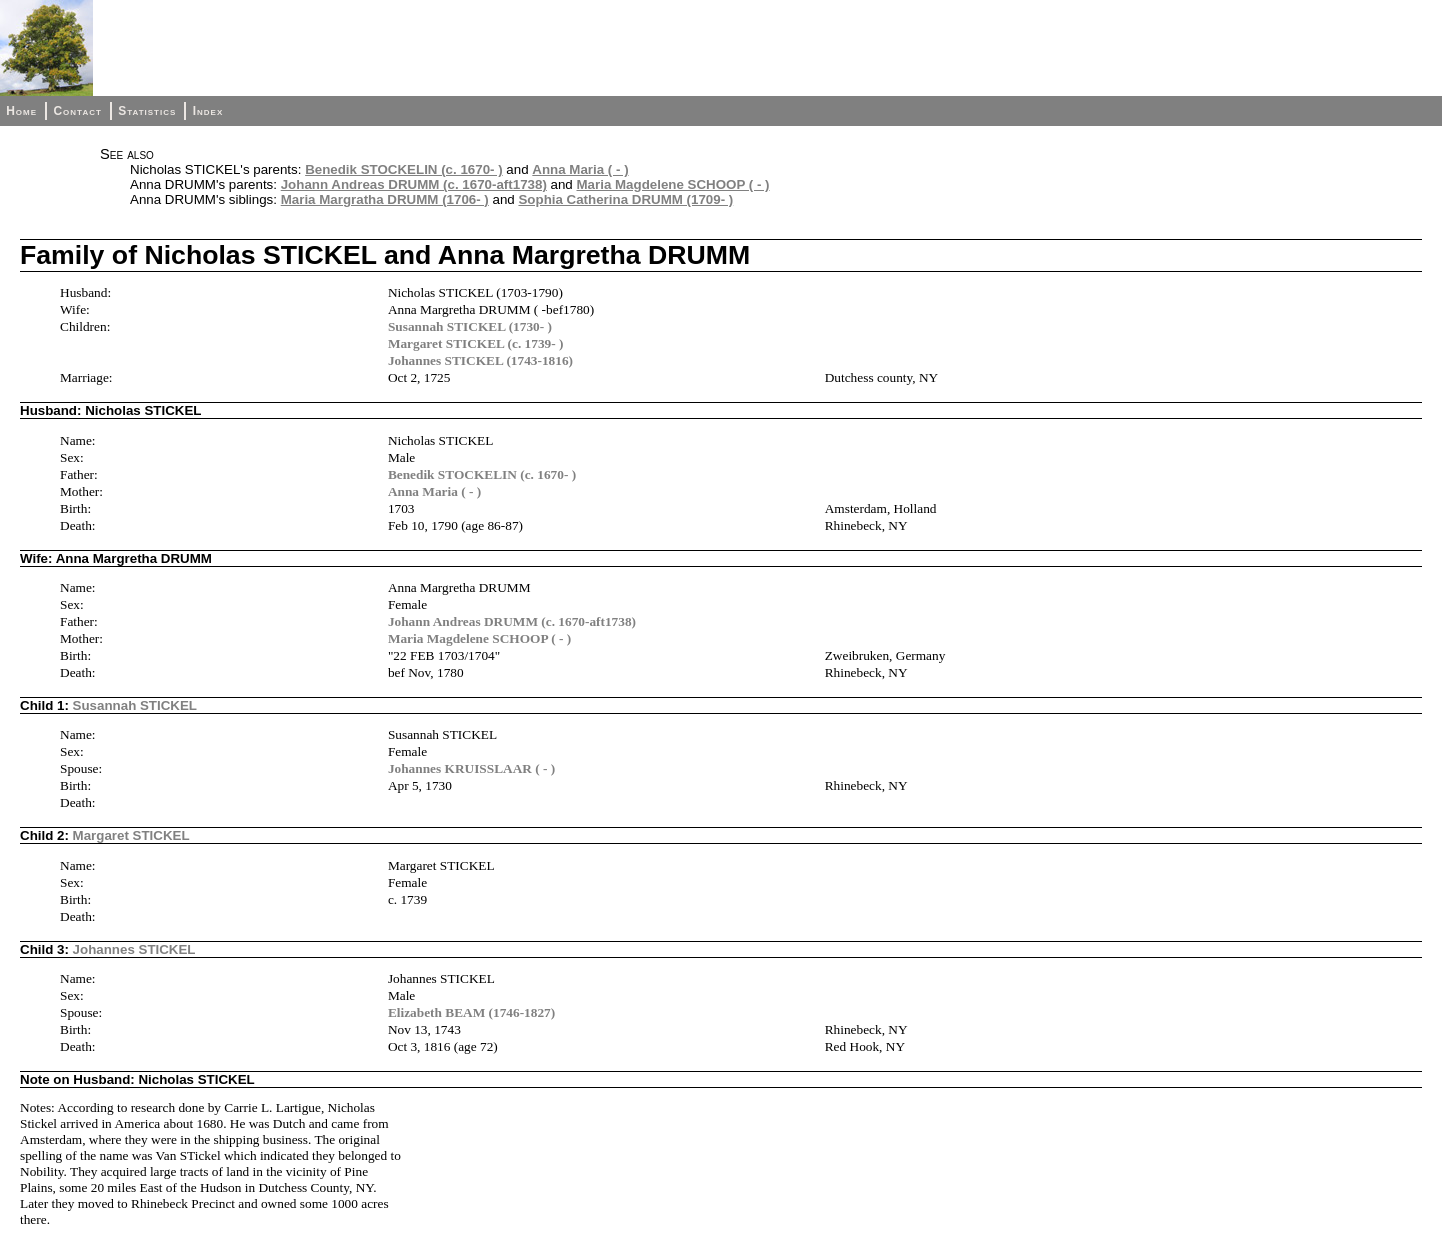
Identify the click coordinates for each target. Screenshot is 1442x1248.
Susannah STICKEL (135, 705)
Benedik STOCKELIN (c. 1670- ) (404, 169)
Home (21, 111)
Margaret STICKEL (131, 835)
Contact (77, 111)
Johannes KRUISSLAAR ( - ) (471, 768)
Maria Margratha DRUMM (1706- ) (385, 199)
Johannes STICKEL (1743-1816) (480, 360)
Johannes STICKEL (134, 949)
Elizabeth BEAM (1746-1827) (471, 1012)
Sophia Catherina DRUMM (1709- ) (625, 199)
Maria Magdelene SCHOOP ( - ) (672, 184)
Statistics (147, 111)
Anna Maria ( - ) (580, 169)
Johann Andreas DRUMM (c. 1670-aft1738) (414, 184)
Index (208, 111)
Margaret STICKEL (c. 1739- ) (476, 343)
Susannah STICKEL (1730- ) (470, 326)
